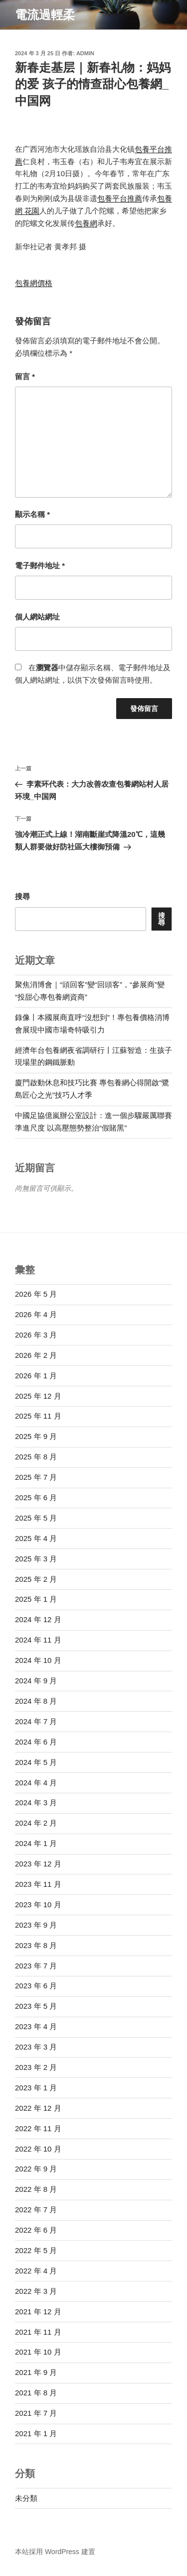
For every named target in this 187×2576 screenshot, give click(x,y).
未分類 (26, 2498)
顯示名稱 (32, 514)
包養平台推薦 (119, 198)
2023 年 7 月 (36, 1965)
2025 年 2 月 (36, 1579)
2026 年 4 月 (36, 1314)
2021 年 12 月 (38, 2311)
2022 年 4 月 (36, 2271)
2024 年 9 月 (36, 1680)
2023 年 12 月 (38, 1863)
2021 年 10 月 (38, 2352)
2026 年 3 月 (36, 1335)
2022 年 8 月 (36, 2189)
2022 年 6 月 (36, 2230)
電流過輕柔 (45, 14)
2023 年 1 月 (36, 2087)
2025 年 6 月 (36, 1497)
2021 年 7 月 (36, 2413)
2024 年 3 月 (36, 1802)
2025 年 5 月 (36, 1518)
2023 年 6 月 (36, 1985)
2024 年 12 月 (38, 1619)
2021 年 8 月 (36, 2392)
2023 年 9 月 (36, 1925)
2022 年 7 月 (36, 2209)
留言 (25, 376)
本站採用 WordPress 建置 (55, 2552)
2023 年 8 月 (36, 1945)
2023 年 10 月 (38, 1904)
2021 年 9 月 (36, 2372)
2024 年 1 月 (36, 1843)
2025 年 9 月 (36, 1436)
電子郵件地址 (40, 565)
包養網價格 (33, 283)
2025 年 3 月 (36, 1558)
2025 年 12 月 (38, 1396)
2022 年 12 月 (38, 2108)
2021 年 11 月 (38, 2332)
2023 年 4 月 (36, 2026)
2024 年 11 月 (38, 1640)
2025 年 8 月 (36, 1456)
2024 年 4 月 (36, 1782)
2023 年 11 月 (38, 1884)
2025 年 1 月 (36, 1599)
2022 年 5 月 (36, 2250)
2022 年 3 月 (36, 2291)
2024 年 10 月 (38, 1660)
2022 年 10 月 (38, 2149)
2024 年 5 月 (36, 1762)
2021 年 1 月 (36, 2433)
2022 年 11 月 (38, 2128)
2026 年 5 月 (36, 1294)
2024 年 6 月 (36, 1742)
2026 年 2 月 (36, 1355)
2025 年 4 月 (36, 1538)
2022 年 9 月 (36, 2168)
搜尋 (22, 896)
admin (85, 53)
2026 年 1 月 (36, 1375)
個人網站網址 (37, 617)
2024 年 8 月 (36, 1701)
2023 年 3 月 (36, 2047)
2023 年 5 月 (36, 2006)
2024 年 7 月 (36, 1721)
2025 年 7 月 (36, 1477)
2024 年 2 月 (36, 1823)
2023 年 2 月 (36, 2067)
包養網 (86, 223)
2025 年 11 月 (38, 1416)
